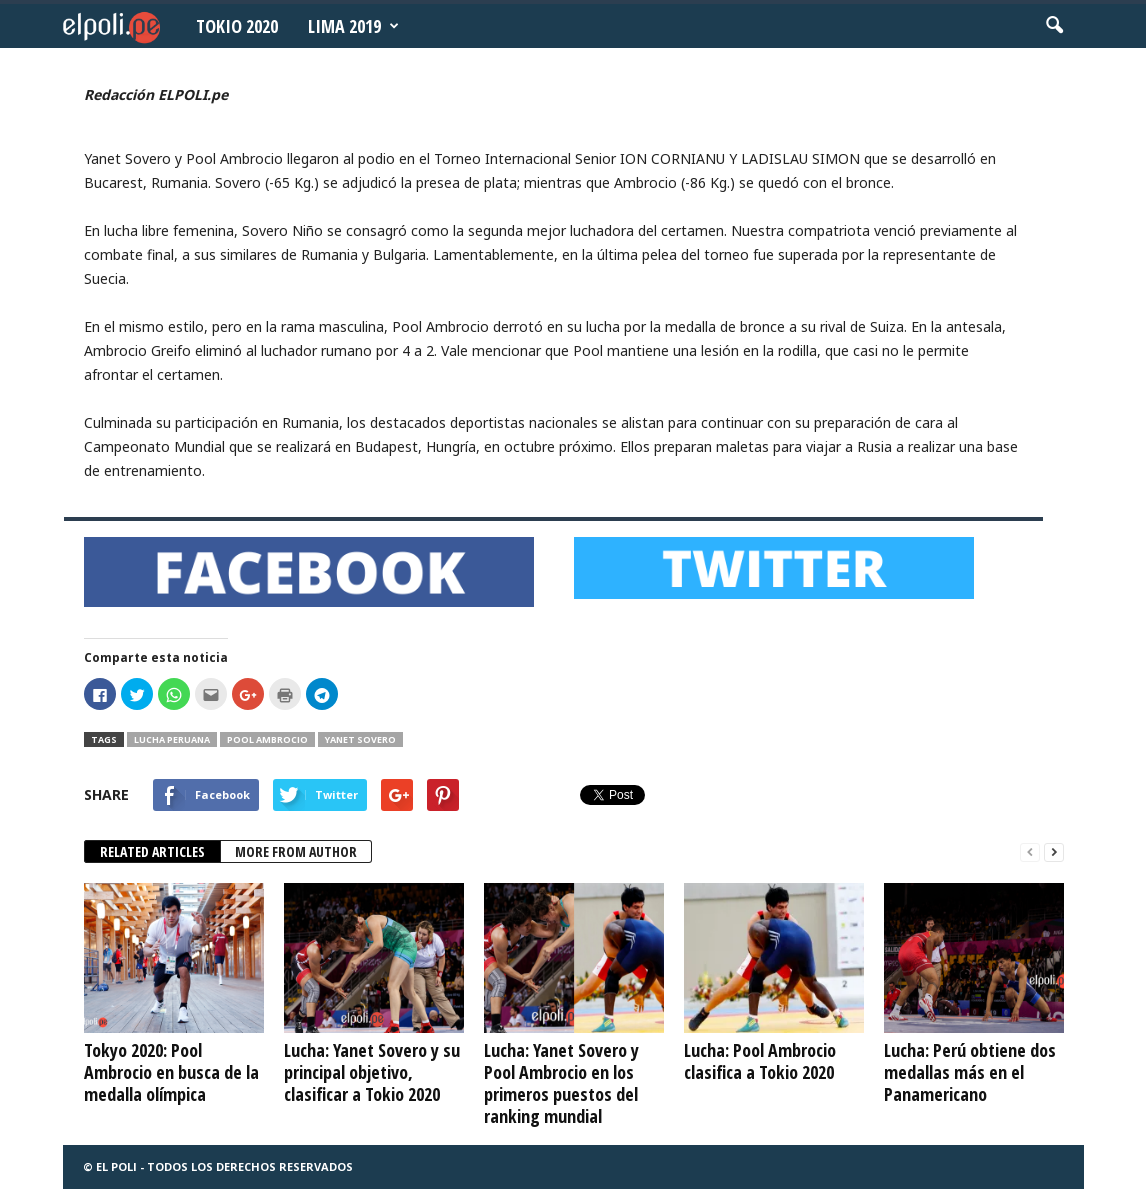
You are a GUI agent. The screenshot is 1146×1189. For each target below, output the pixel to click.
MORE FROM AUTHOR (296, 851)
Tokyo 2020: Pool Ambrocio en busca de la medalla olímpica (171, 1072)
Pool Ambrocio (267, 739)
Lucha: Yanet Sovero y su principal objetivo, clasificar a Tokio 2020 (372, 1072)
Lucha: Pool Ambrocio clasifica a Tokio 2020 (760, 1061)
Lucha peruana (172, 739)
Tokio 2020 (237, 26)
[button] (1054, 26)
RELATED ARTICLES (152, 851)
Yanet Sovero (360, 739)
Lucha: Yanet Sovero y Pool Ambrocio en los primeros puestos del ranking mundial (561, 1083)
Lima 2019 (353, 26)
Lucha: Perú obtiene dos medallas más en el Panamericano (970, 1072)
